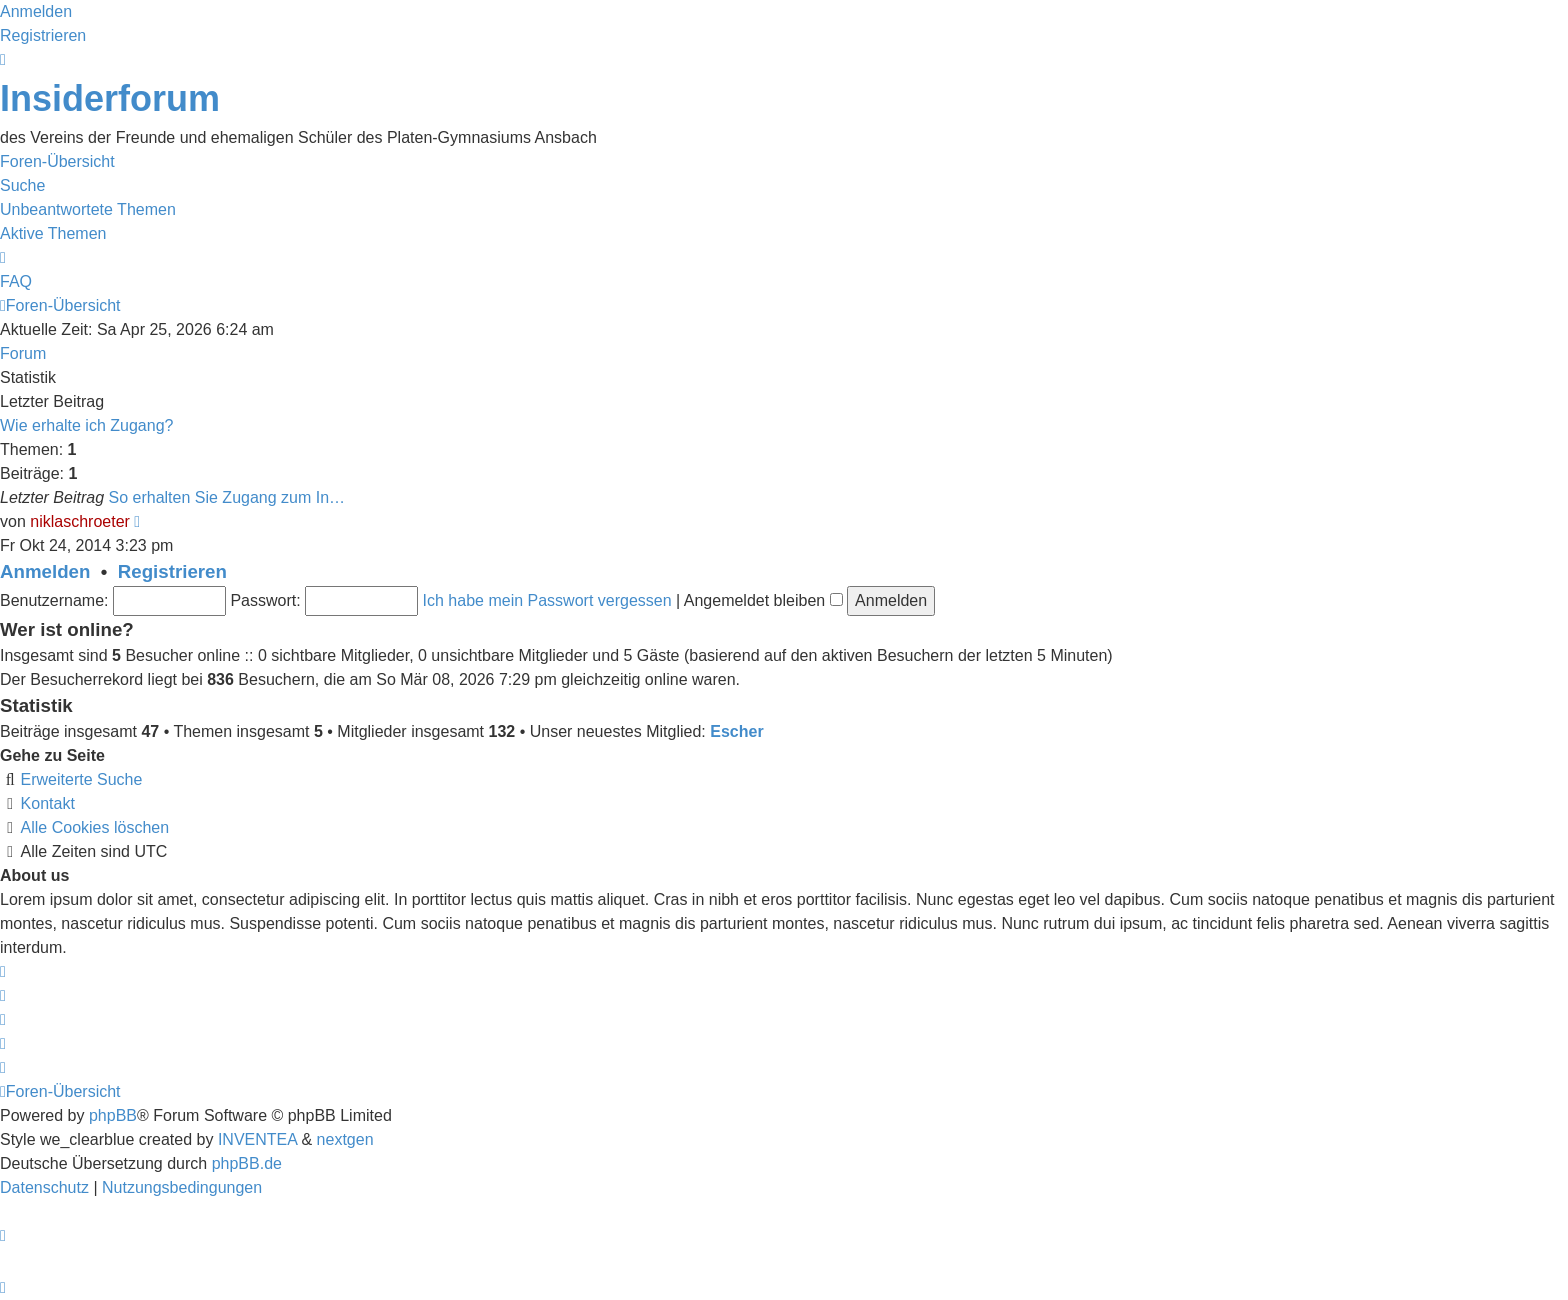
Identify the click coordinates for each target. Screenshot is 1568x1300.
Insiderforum (110, 98)
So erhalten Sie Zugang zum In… (227, 497)
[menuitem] (46, 1187)
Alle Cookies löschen (95, 827)
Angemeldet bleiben (763, 600)
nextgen (345, 1139)
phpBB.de (247, 1163)
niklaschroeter (80, 521)
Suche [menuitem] (22, 185)
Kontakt (48, 803)
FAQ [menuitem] (16, 281)
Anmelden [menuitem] (36, 11)
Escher (736, 731)
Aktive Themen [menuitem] (53, 233)
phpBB (113, 1115)
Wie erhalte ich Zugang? (86, 425)
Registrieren (172, 571)
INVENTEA (257, 1139)
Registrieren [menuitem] (43, 35)
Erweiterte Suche (82, 779)
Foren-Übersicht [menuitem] (57, 161)
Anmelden (45, 571)
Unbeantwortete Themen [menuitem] (88, 209)
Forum (23, 353)
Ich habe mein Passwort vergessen (547, 600)
